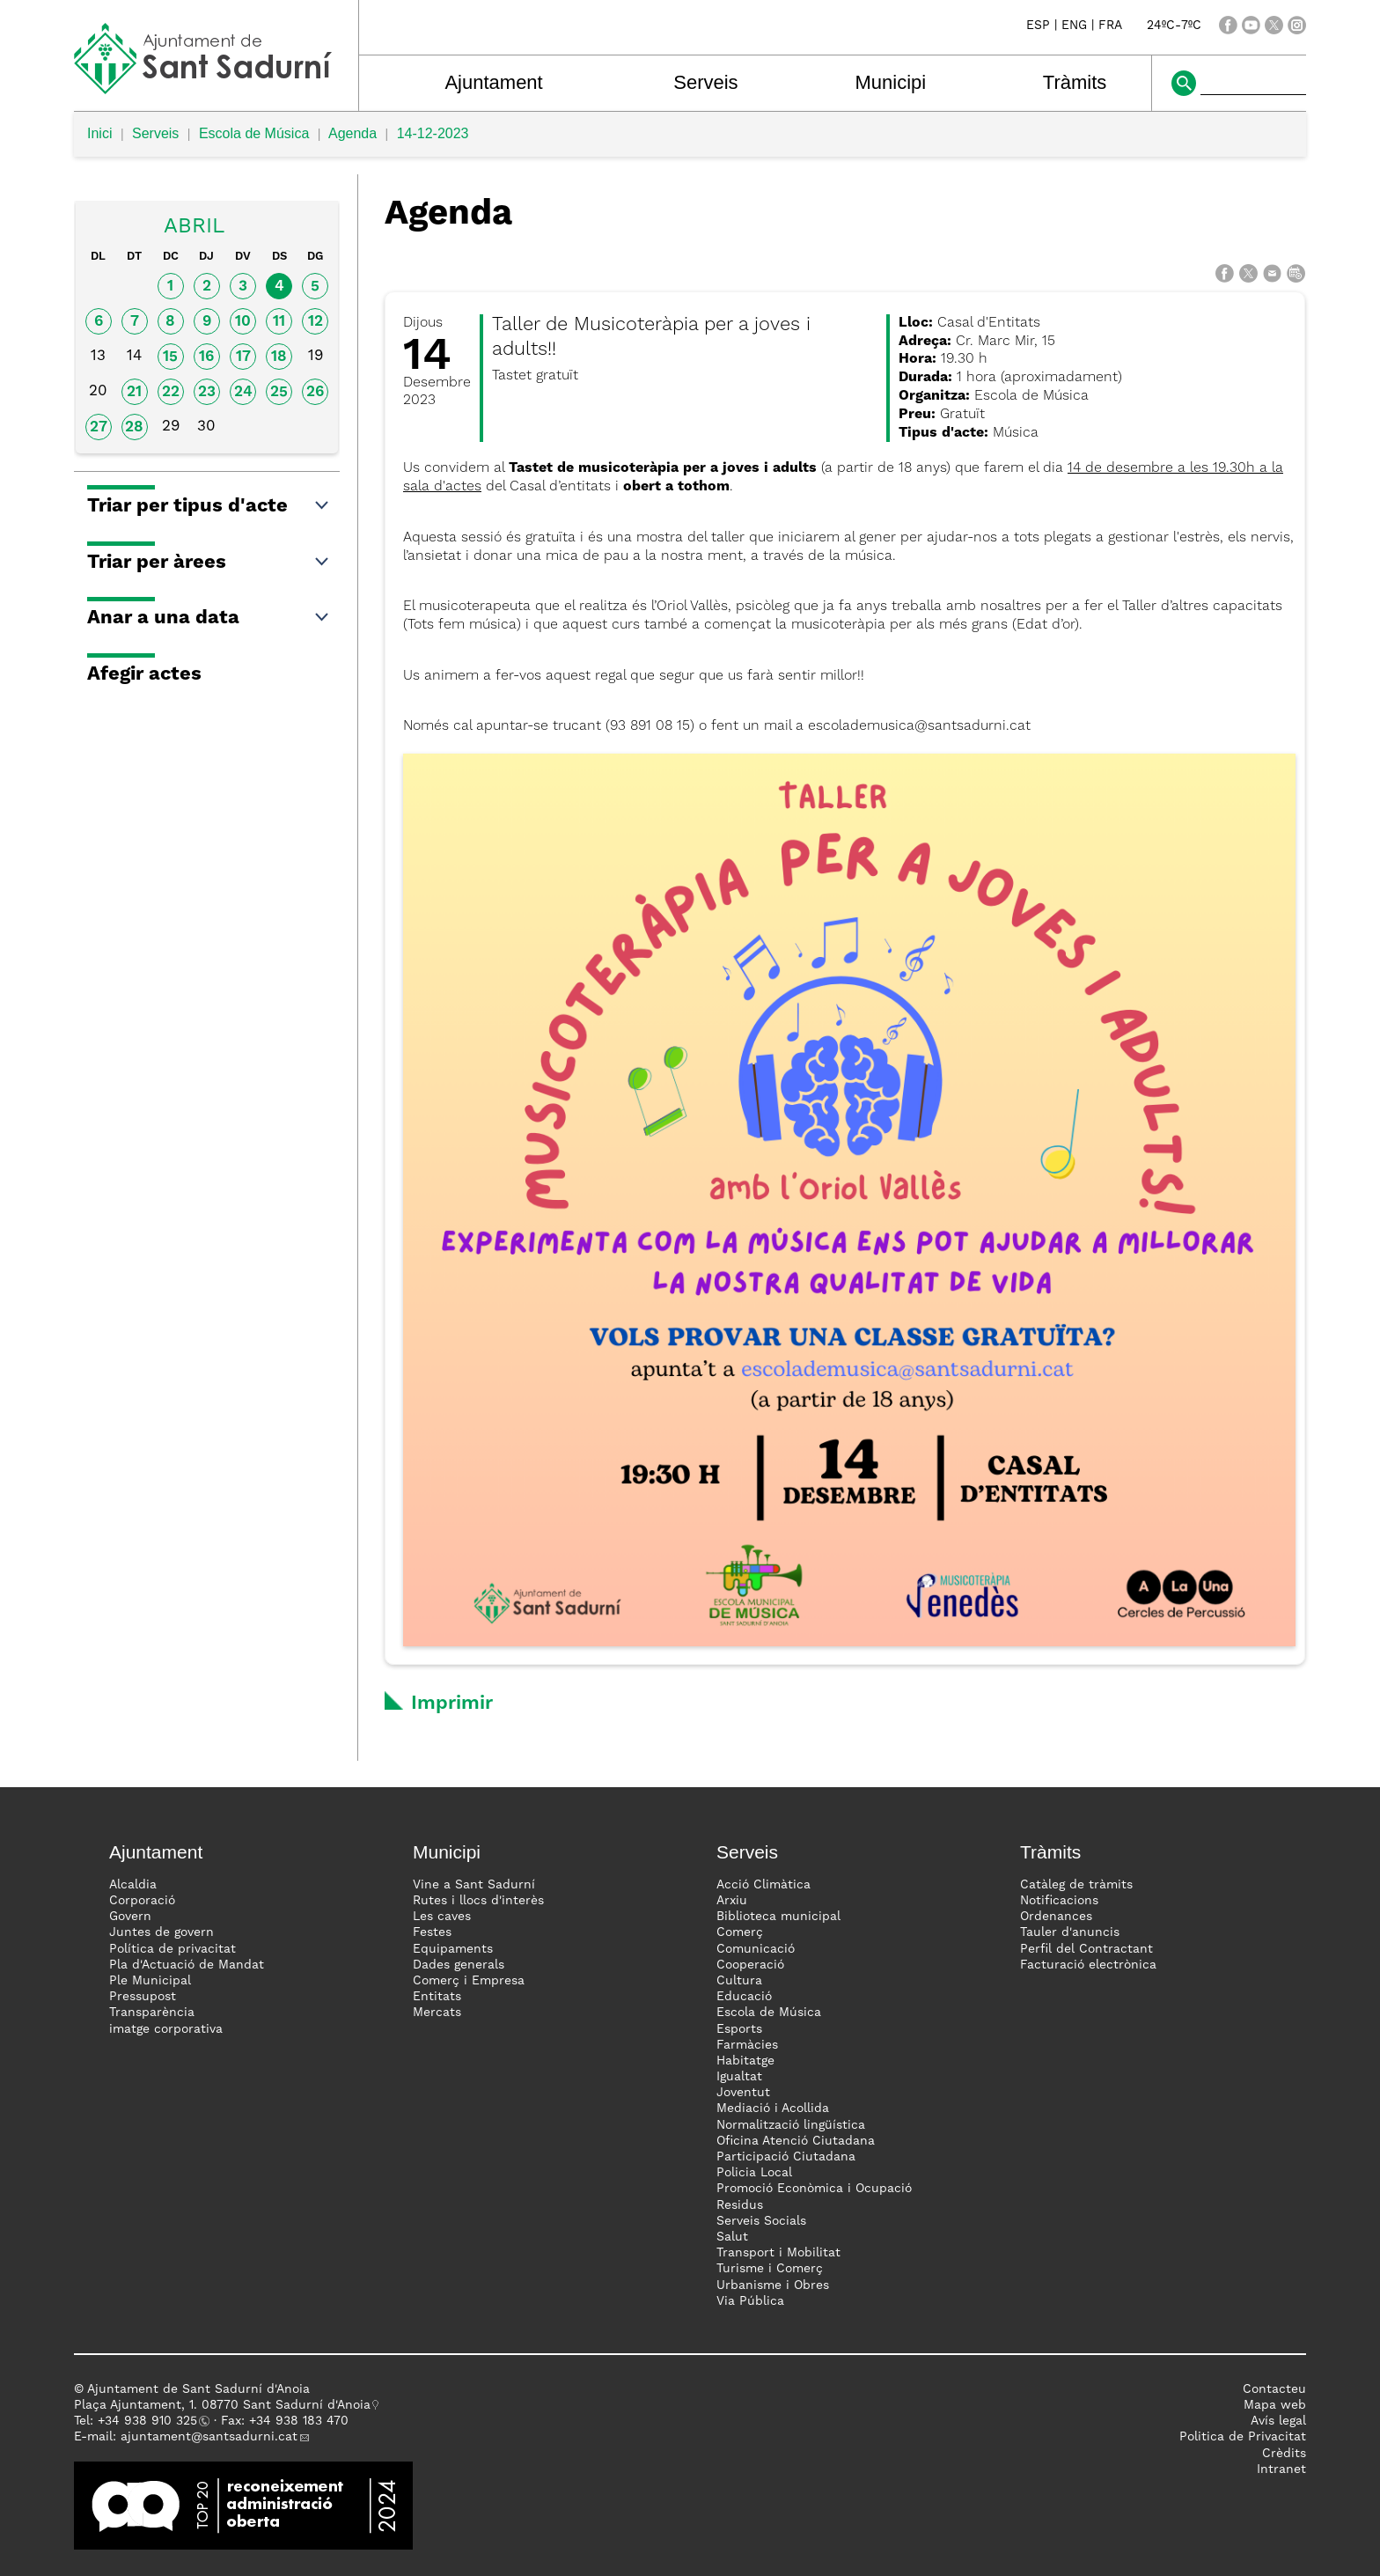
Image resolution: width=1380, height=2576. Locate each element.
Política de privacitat (172, 1949)
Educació (744, 1997)
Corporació (142, 1901)
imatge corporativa (166, 2029)
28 (134, 427)
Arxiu (731, 1901)
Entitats (437, 1997)
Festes (432, 1932)
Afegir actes (144, 674)
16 (206, 357)
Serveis (705, 82)
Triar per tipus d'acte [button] (209, 506)
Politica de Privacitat (1242, 2437)
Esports (739, 2029)
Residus (739, 2205)
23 (207, 392)
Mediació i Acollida (772, 2108)
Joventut (743, 2093)
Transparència (152, 2012)
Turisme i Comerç (769, 2269)
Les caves (442, 1916)
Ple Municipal (150, 1981)
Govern (130, 1916)
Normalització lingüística (790, 2125)
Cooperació (750, 1965)
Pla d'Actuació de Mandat (186, 1965)
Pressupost (142, 1997)
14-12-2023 (433, 133)
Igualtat (739, 2077)
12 (315, 321)
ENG (1074, 25)
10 (243, 321)
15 (170, 357)
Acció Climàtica (763, 1885)
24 (243, 392)
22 (171, 392)
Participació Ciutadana (785, 2157)
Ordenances (1056, 1916)
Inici (99, 133)
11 (279, 321)
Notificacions (1059, 1901)
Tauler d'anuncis (1069, 1932)
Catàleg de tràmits (1076, 1885)
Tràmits (1075, 82)
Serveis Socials (761, 2221)
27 (98, 427)
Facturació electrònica (1088, 1965)
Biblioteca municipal (778, 1916)
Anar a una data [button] (209, 618)
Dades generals (458, 1965)
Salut (732, 2237)
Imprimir (452, 1703)
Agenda (352, 133)
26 (315, 392)
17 (243, 357)
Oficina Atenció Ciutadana (795, 2141)
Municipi (891, 82)
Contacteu (1274, 2389)
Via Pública (750, 2301)
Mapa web (1275, 2405)
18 (279, 357)
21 (134, 392)
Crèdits (1284, 2453)
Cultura (739, 1981)
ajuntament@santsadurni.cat (209, 2437)
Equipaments (453, 1949)
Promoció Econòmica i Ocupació (814, 2188)
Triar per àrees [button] (209, 562)
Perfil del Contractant (1086, 1949)
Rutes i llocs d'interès (478, 1901)
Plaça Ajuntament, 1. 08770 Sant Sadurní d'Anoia (222, 2405)
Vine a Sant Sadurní (474, 1885)
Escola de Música (254, 133)
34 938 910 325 (151, 2421)
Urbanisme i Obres (772, 2285)
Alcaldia (133, 1885)
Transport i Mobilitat (778, 2253)
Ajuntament (493, 82)
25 (279, 392)
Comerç (739, 1932)
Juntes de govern (161, 1932)
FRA (1110, 25)
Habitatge (745, 2061)
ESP (1038, 25)
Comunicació (755, 1949)
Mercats (437, 2012)
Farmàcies (747, 2045)
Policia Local (754, 2173)
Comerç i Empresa (469, 1981)
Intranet (1281, 2469)
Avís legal (1278, 2421)
